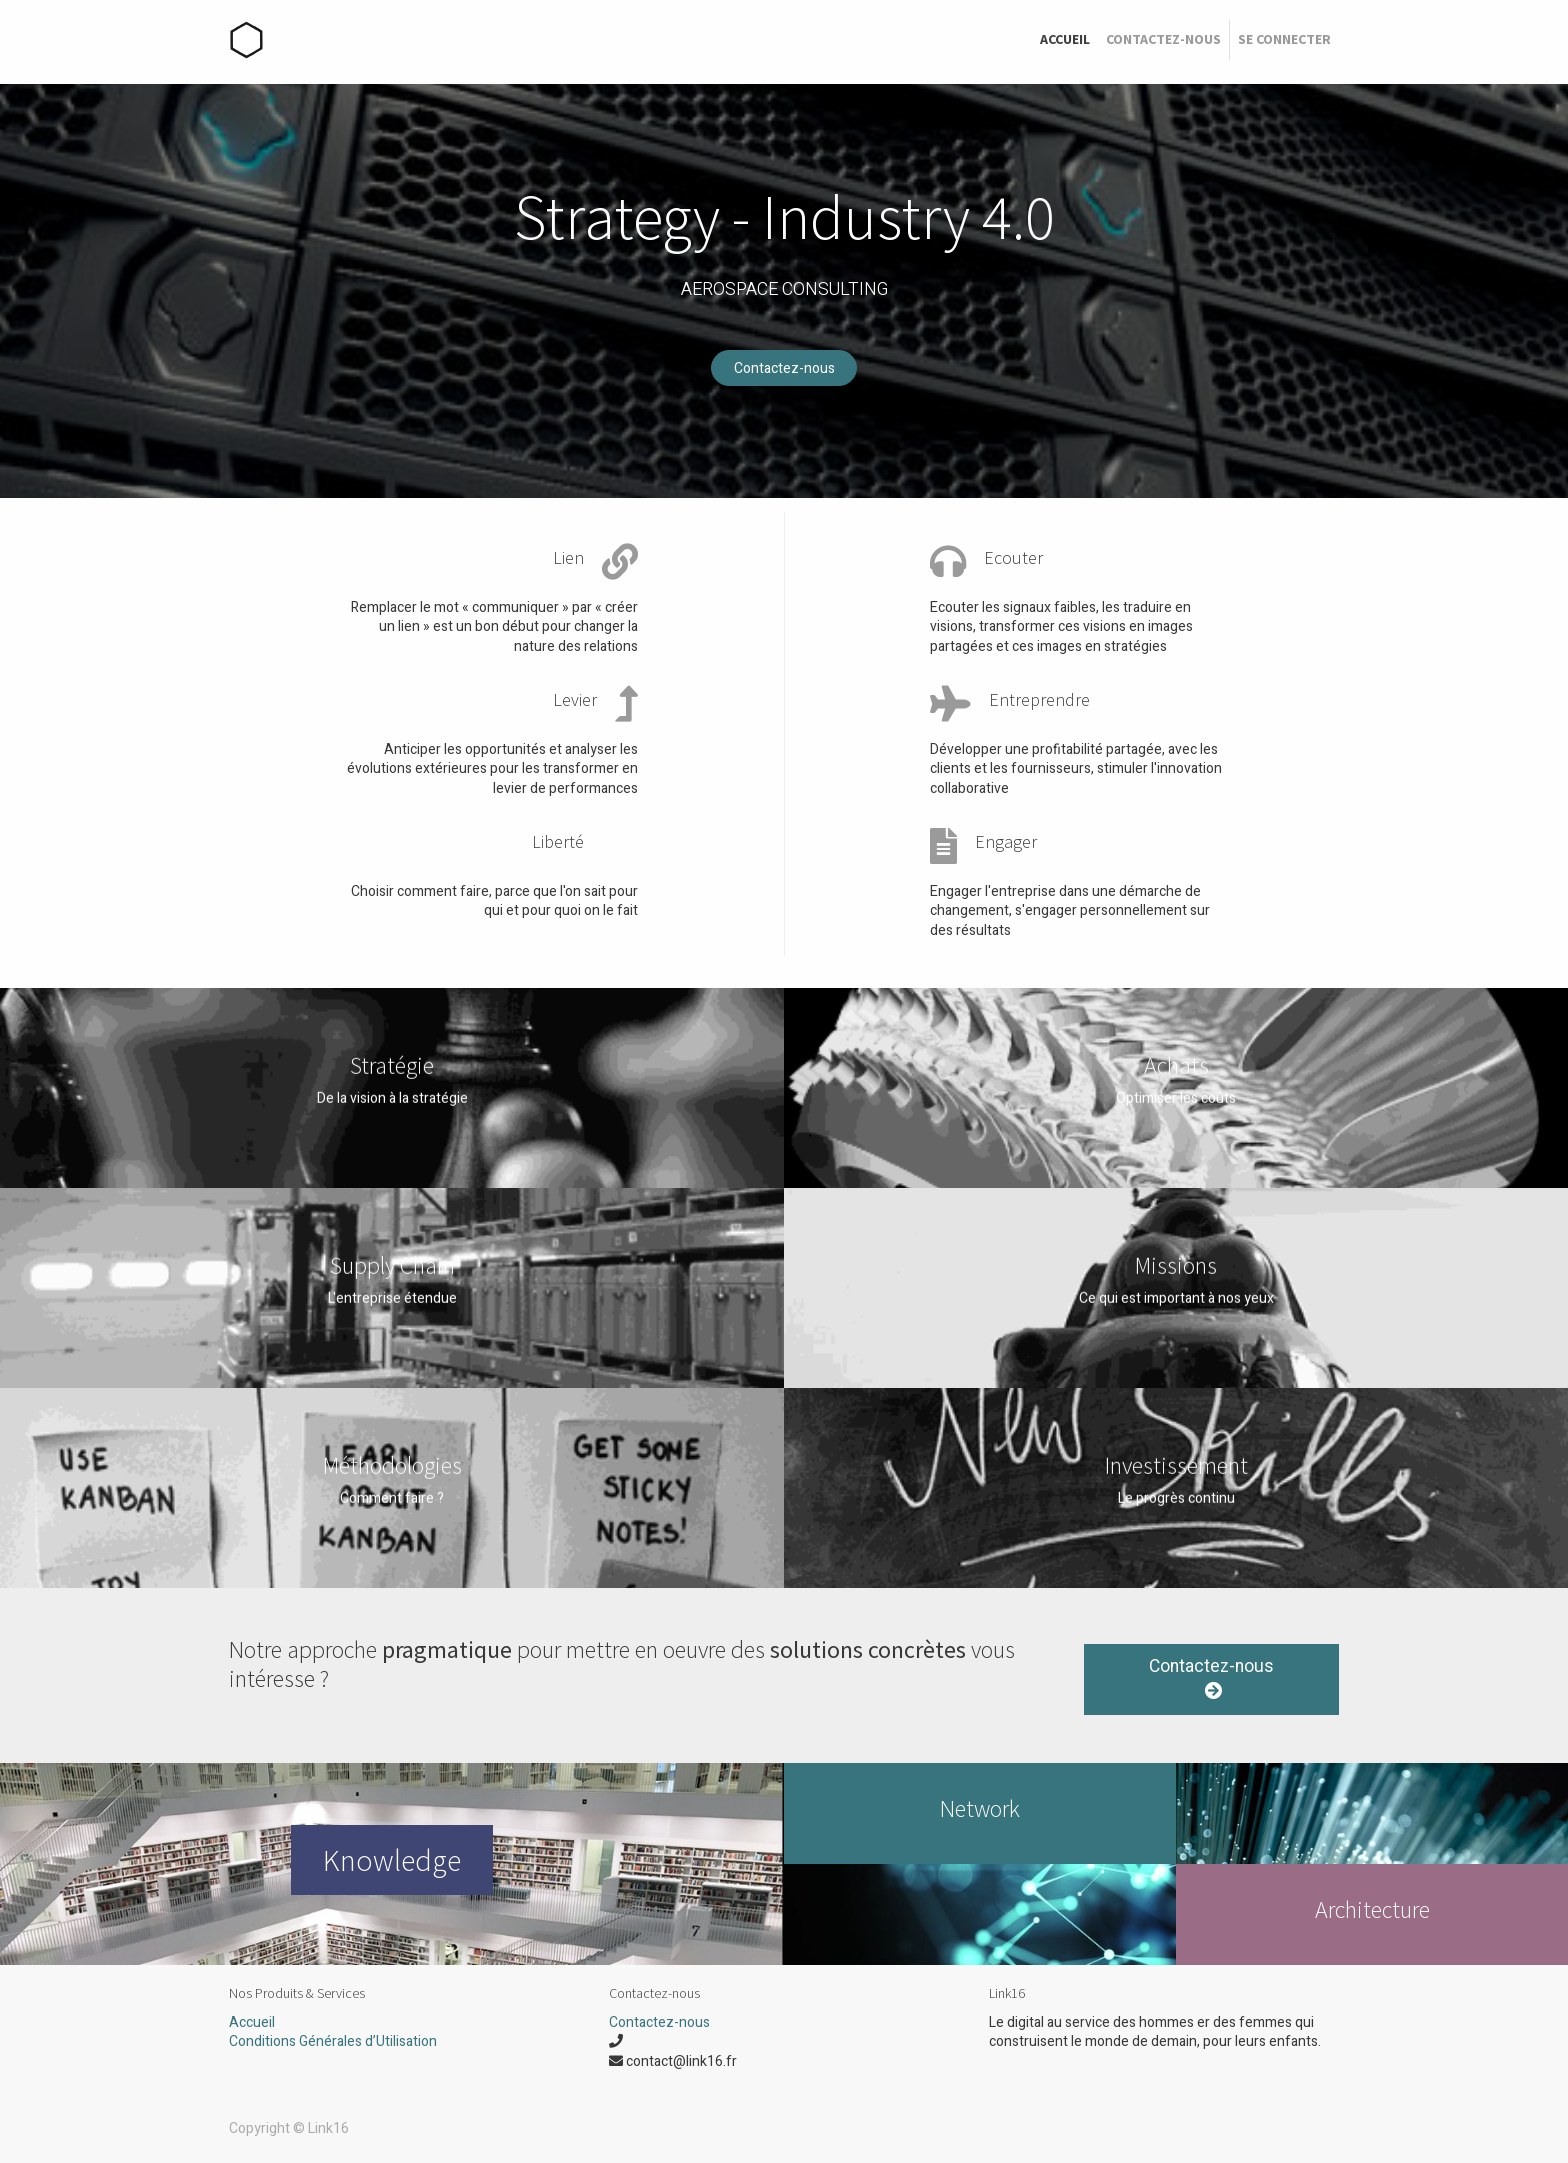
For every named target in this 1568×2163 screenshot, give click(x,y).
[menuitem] (1065, 40)
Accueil (252, 2022)
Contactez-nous (784, 368)
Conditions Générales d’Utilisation (333, 2041)
